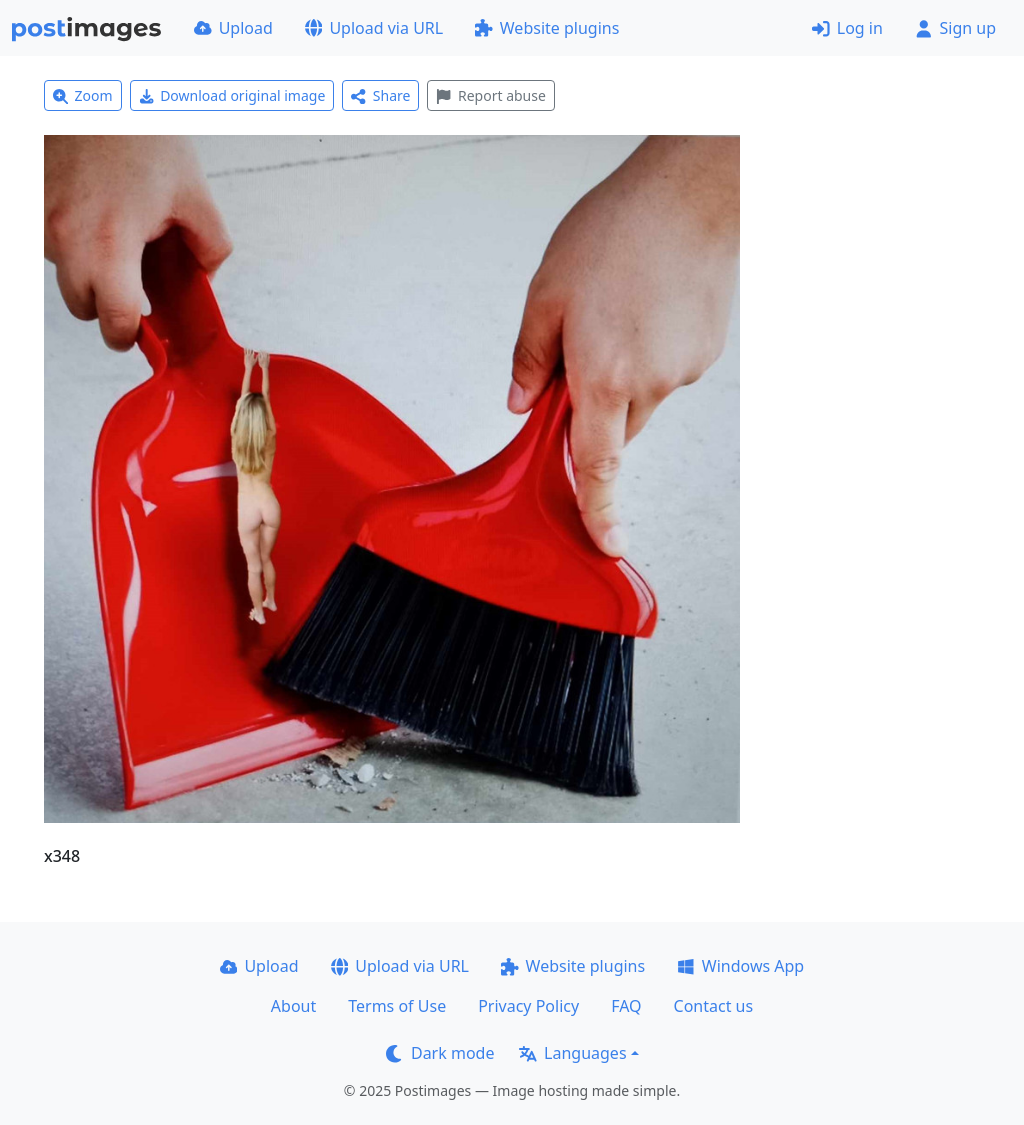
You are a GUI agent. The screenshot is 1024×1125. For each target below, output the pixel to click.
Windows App (740, 966)
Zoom (83, 95)
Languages (572, 1053)
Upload (233, 28)
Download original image (232, 95)
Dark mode (440, 1053)
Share (380, 95)
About (293, 1006)
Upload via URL (374, 28)
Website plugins (547, 28)
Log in (847, 28)
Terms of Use (397, 1006)
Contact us (714, 1006)
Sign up (955, 28)
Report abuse (490, 95)
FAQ (626, 1006)
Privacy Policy (528, 1006)
